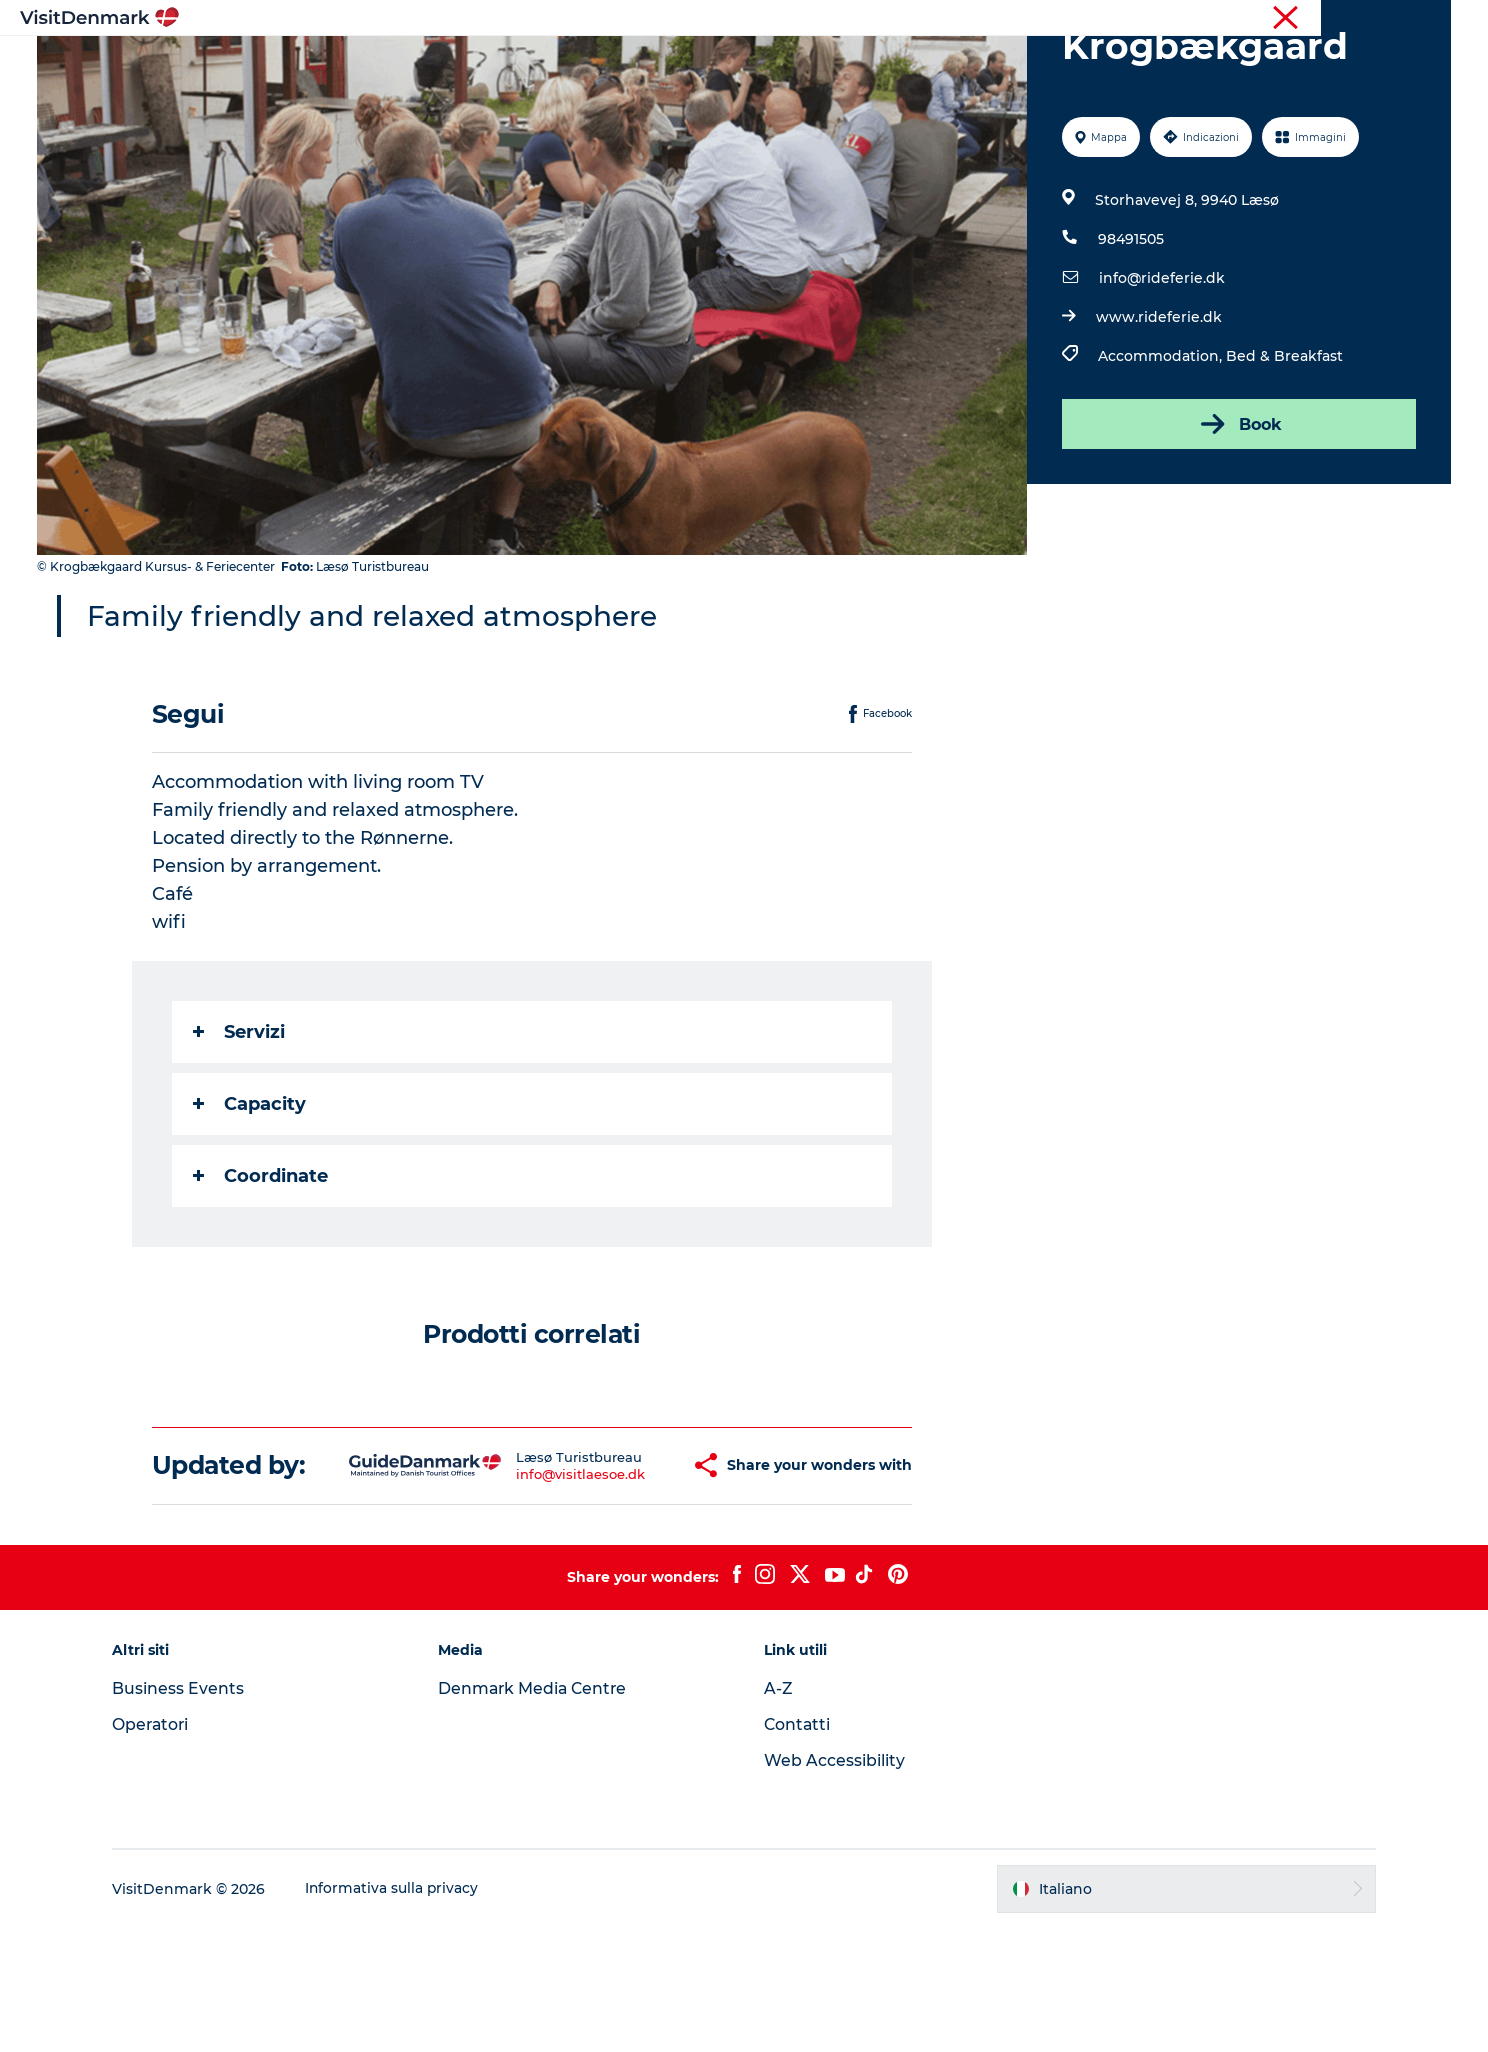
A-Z (778, 1812)
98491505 (1130, 334)
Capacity (250, 1199)
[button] (630, 1575)
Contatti (798, 1848)
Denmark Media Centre (540, 1812)
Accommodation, (1161, 451)
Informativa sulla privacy (404, 2013)
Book (1237, 519)
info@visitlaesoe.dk (525, 1583)
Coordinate (261, 1271)
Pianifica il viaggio (979, 64)
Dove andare (597, 64)
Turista (1286, 19)
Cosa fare (710, 64)
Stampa (1426, 19)
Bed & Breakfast (1283, 451)
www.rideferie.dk (1158, 412)
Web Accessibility (834, 1884)
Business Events (190, 1812)
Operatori (1355, 19)
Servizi (240, 1127)
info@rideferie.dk (1161, 373)
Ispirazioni (480, 64)
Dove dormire (828, 64)
